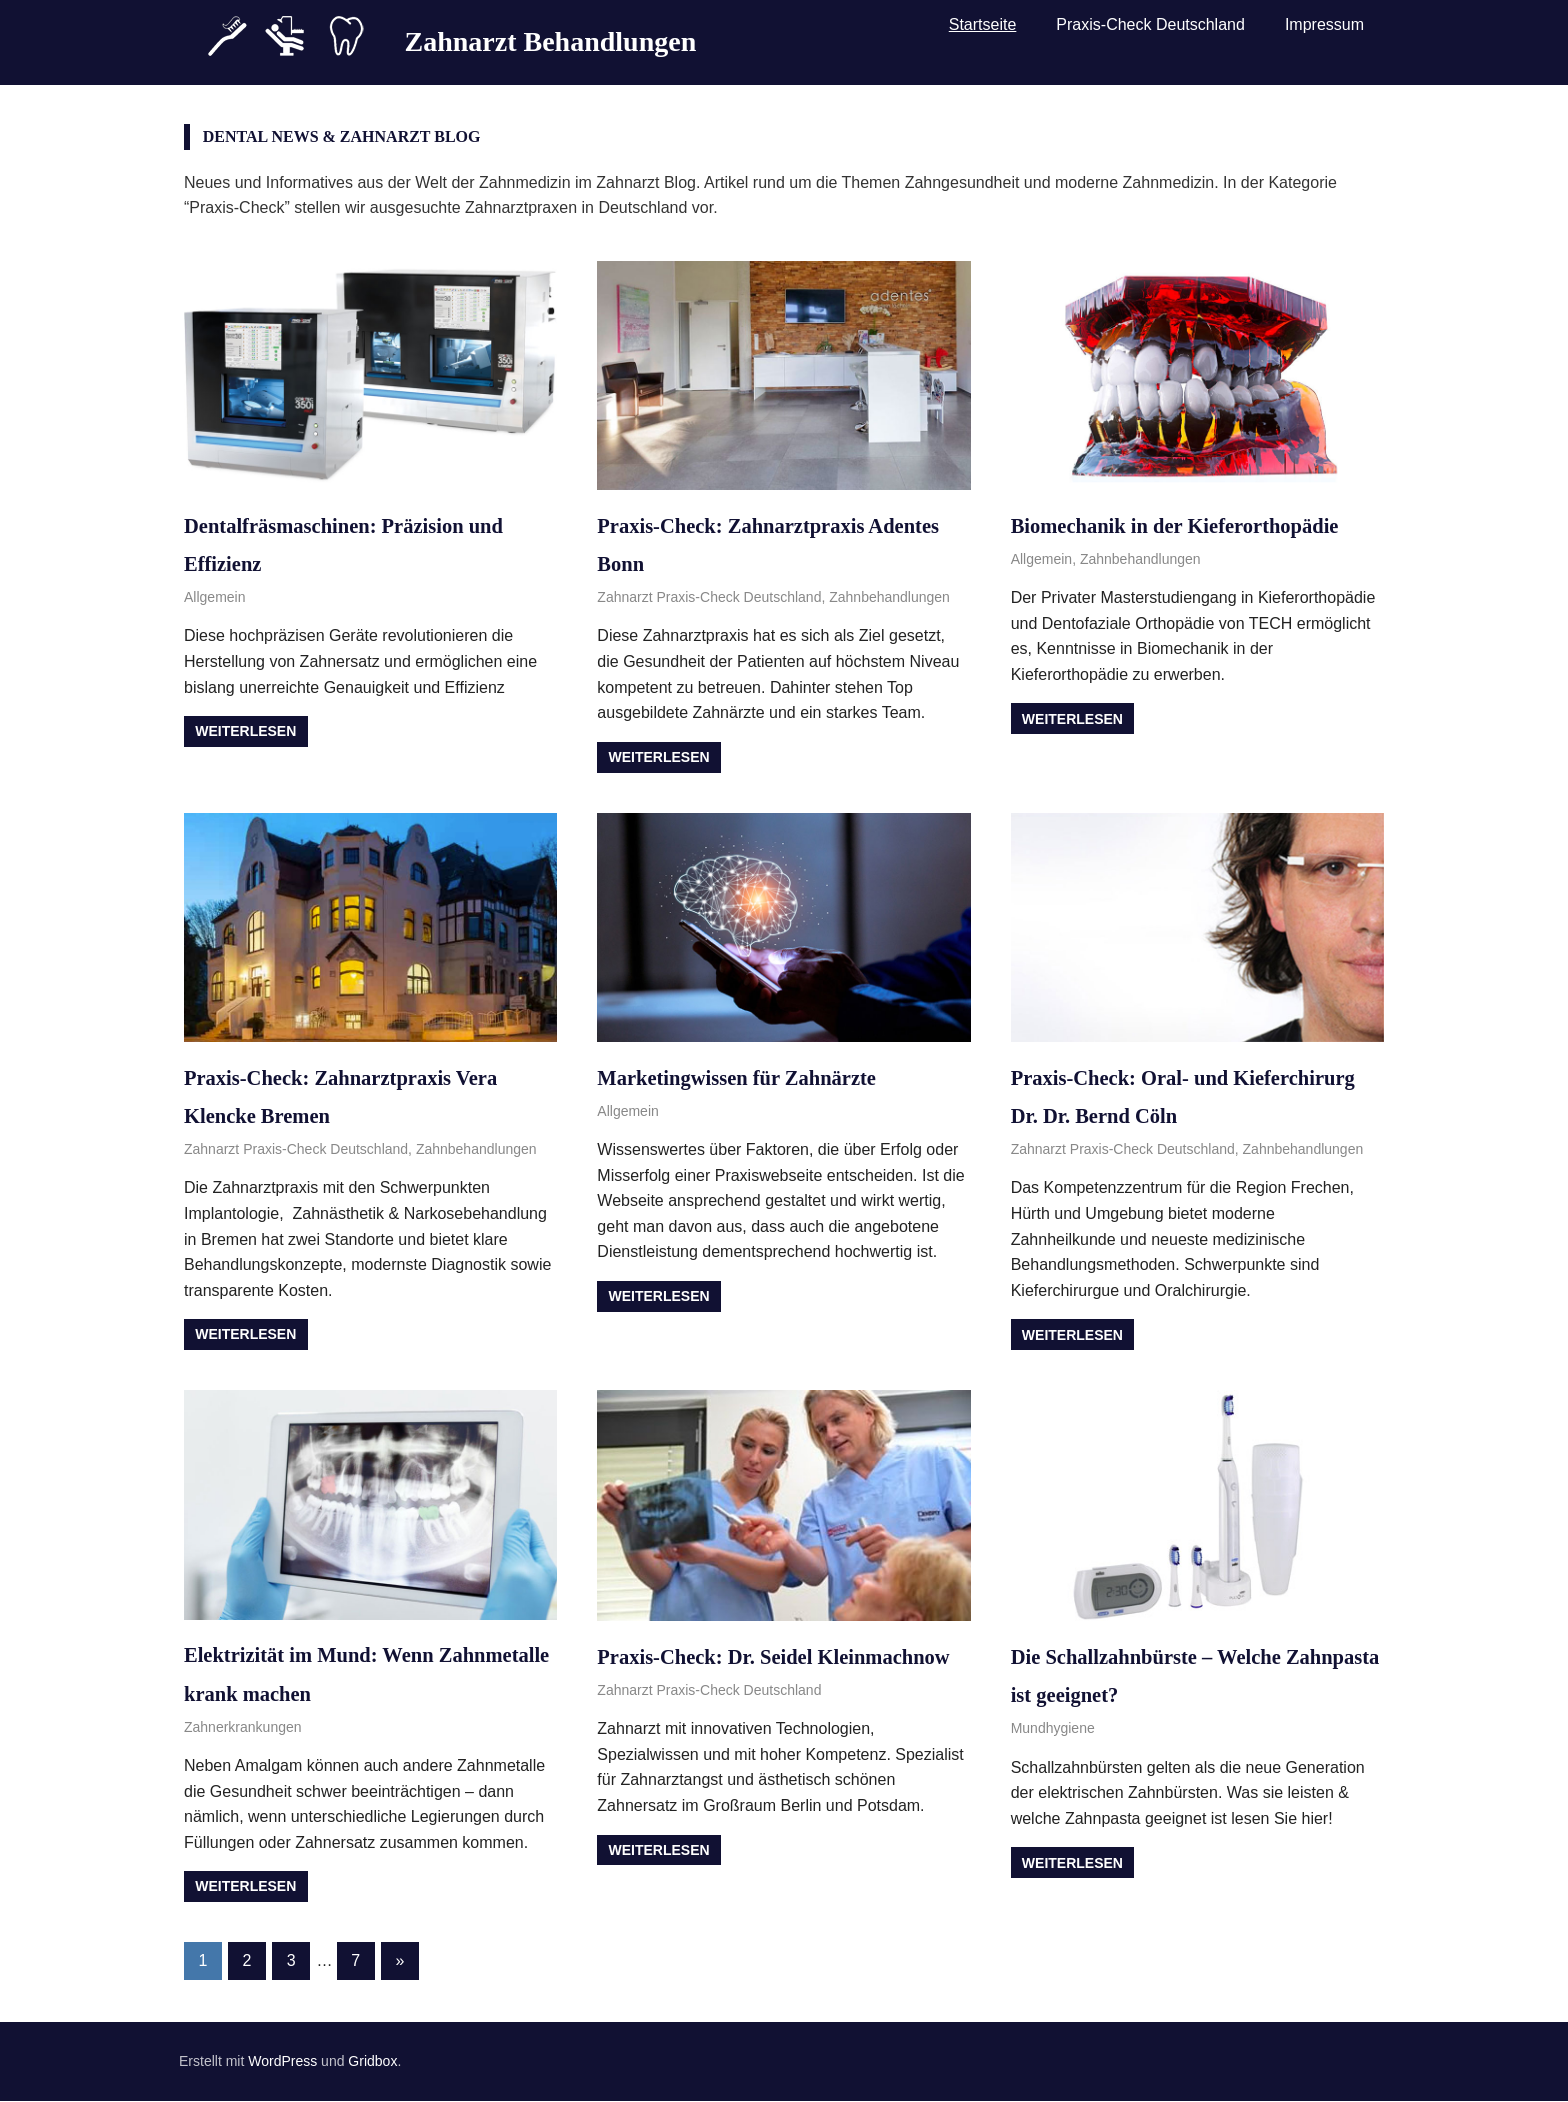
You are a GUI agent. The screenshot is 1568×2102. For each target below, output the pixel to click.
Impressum (1324, 32)
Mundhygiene (1053, 1728)
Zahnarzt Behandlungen (550, 33)
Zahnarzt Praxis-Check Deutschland (709, 597)
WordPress (282, 2063)
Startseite (983, 32)
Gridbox (372, 2063)
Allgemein (214, 597)
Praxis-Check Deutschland (1150, 32)
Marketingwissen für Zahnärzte (760, 1077)
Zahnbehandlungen (889, 597)
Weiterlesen (245, 731)
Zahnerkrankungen (243, 1727)
